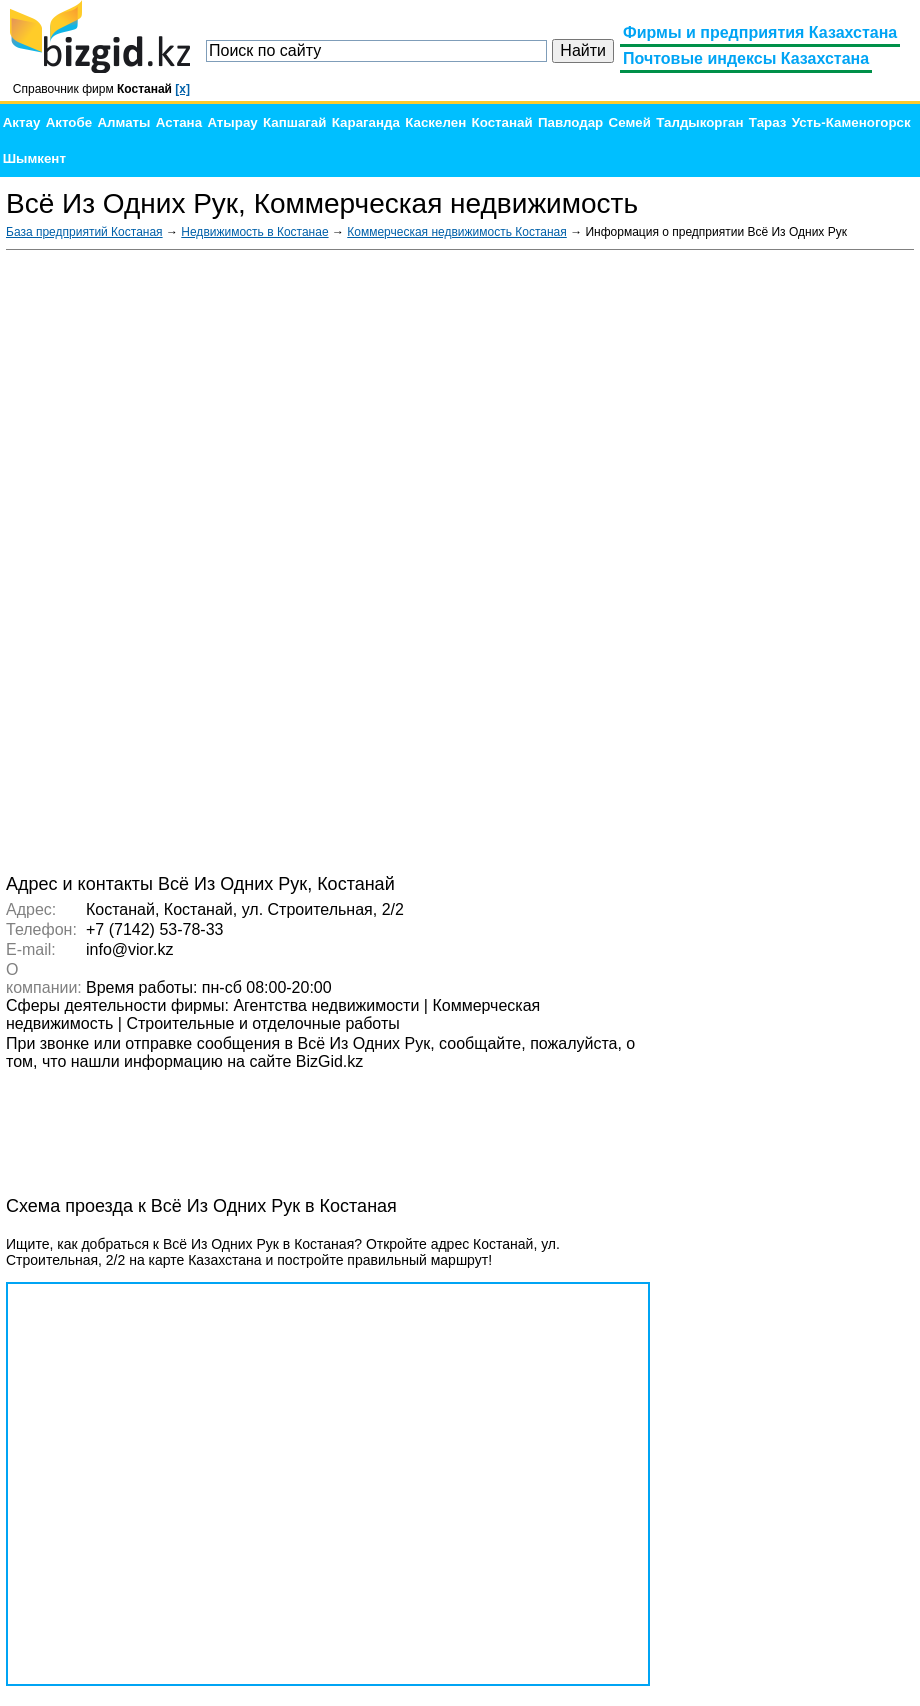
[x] (182, 89)
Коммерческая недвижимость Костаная (457, 232)
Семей (630, 122)
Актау (22, 122)
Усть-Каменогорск (851, 122)
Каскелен (435, 122)
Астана (179, 122)
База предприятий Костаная (84, 232)
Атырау (232, 122)
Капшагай (294, 122)
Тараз (768, 122)
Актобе (69, 122)
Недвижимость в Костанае (254, 232)
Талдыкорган (699, 122)
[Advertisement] (764, 560)
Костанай (502, 122)
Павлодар (570, 122)
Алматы (123, 122)
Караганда (366, 122)
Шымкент (34, 158)
